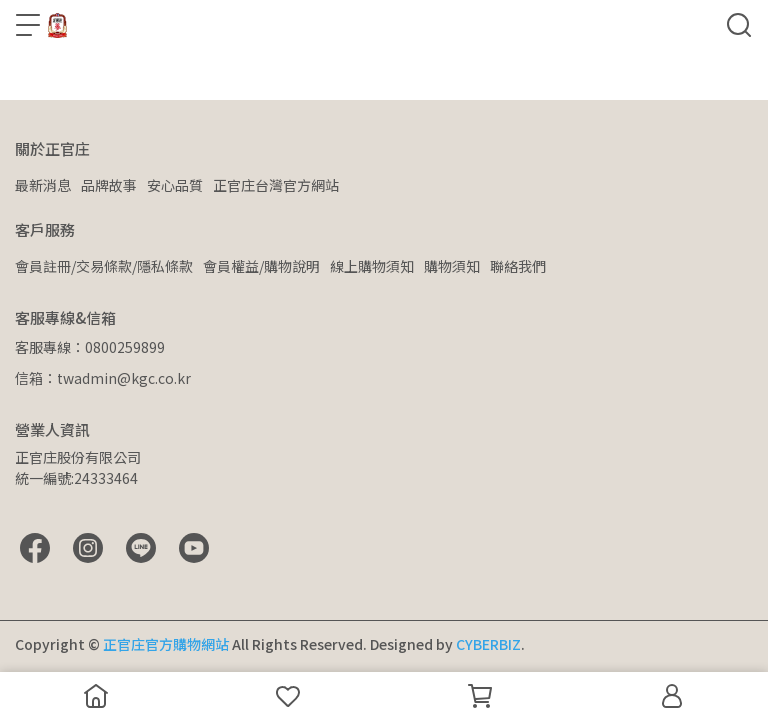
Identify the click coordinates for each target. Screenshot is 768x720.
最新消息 (43, 185)
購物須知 (452, 266)
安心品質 (175, 185)
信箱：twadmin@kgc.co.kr (103, 378)
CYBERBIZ (488, 644)
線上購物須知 (372, 266)
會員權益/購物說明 (261, 266)
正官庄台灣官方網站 (276, 185)
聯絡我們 (518, 266)
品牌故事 (109, 185)
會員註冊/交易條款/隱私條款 (104, 266)
